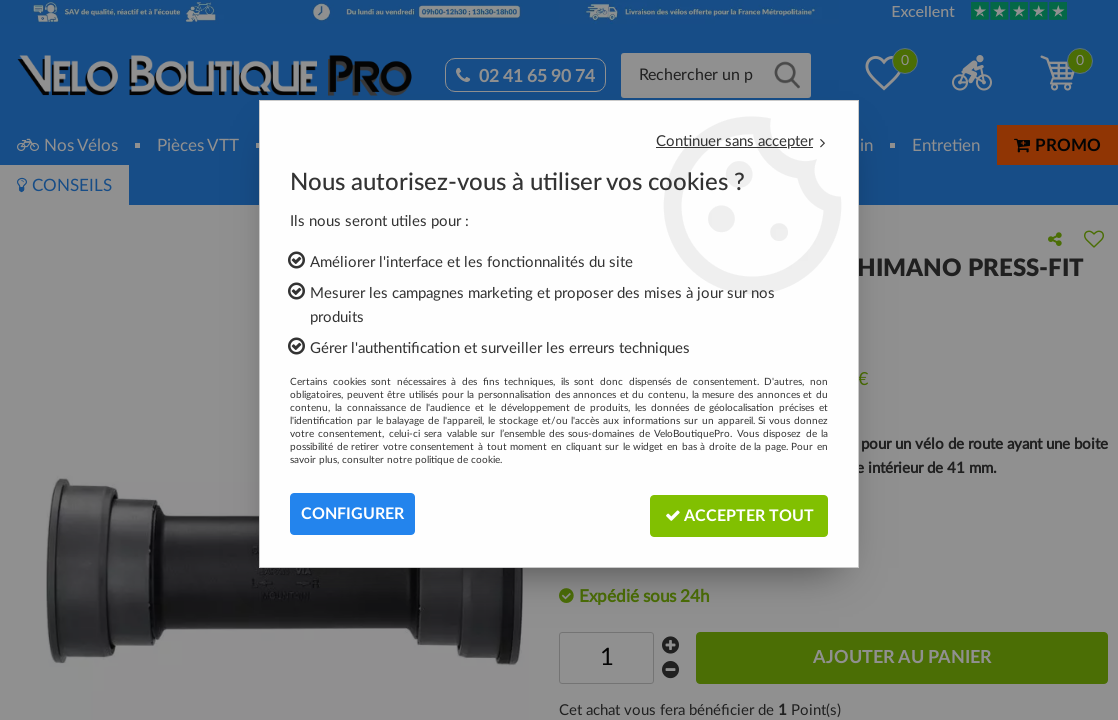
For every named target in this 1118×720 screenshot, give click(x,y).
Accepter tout (737, 513)
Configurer (352, 514)
